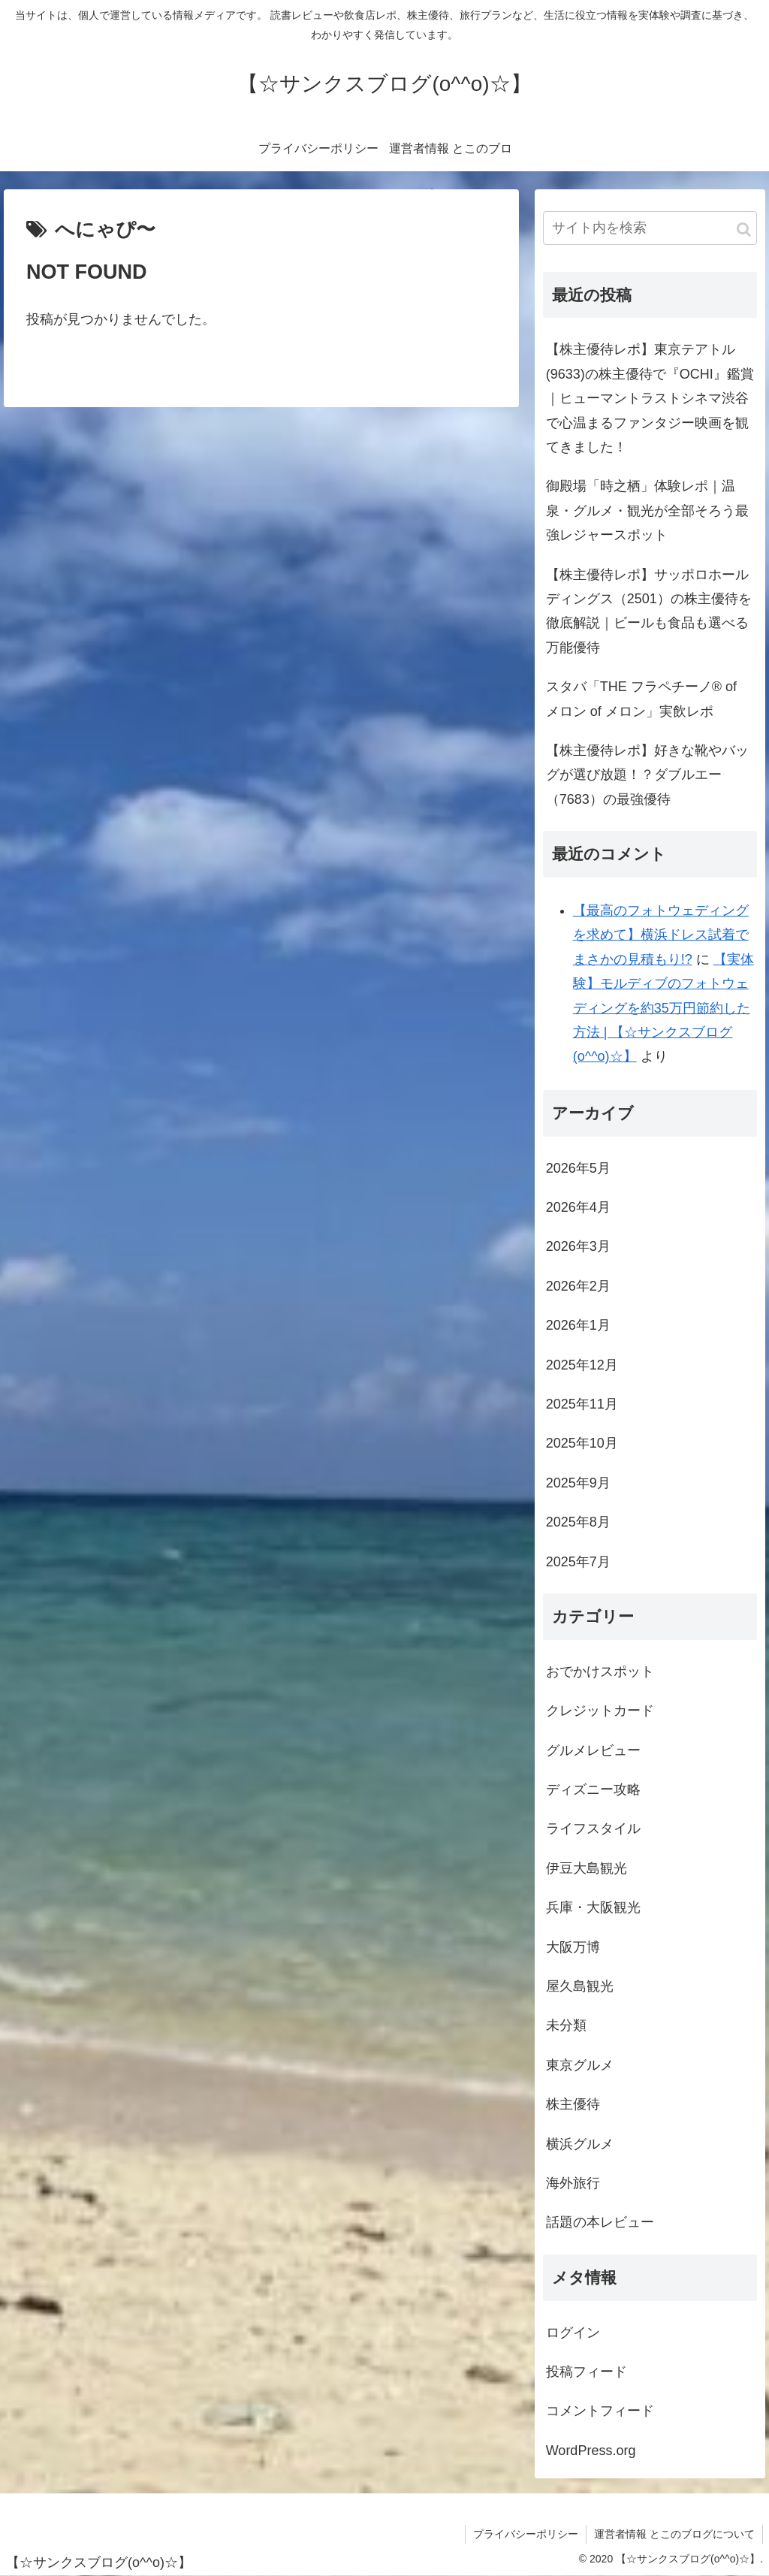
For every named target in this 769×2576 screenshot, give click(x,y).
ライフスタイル (593, 1828)
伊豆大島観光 (586, 1868)
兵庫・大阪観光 (593, 1907)
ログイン (573, 2332)
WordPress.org (591, 2450)
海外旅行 (573, 2183)
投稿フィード (586, 2371)
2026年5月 (578, 1168)
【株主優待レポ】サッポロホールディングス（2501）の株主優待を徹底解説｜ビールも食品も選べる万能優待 (649, 611)
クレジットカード (600, 1710)
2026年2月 (578, 1286)
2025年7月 (578, 1561)
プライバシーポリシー (525, 2534)
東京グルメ (580, 2065)
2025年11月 (582, 1404)
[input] (650, 228)
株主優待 (573, 2104)
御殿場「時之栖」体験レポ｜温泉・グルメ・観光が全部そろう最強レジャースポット (647, 510)
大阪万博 (573, 1947)
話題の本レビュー (600, 2222)
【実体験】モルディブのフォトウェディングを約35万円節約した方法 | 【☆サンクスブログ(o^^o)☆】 (663, 1008)
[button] (744, 229)
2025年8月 (578, 1522)
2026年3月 (578, 1246)
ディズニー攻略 (593, 1789)
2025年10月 (582, 1443)
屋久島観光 (580, 1986)
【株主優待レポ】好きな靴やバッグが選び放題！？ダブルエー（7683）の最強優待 (647, 775)
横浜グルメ (580, 2144)
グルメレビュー (593, 1750)
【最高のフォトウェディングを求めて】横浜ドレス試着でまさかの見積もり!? (661, 935)
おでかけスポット (600, 1671)
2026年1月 (578, 1325)
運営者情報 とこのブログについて (674, 2534)
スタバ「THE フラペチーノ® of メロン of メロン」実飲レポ (641, 698)
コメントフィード (600, 2410)
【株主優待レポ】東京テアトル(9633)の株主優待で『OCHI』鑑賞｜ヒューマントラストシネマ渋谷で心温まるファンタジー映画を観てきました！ (650, 398)
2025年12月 (582, 1365)
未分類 (566, 2025)
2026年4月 (578, 1207)
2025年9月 (578, 1482)
